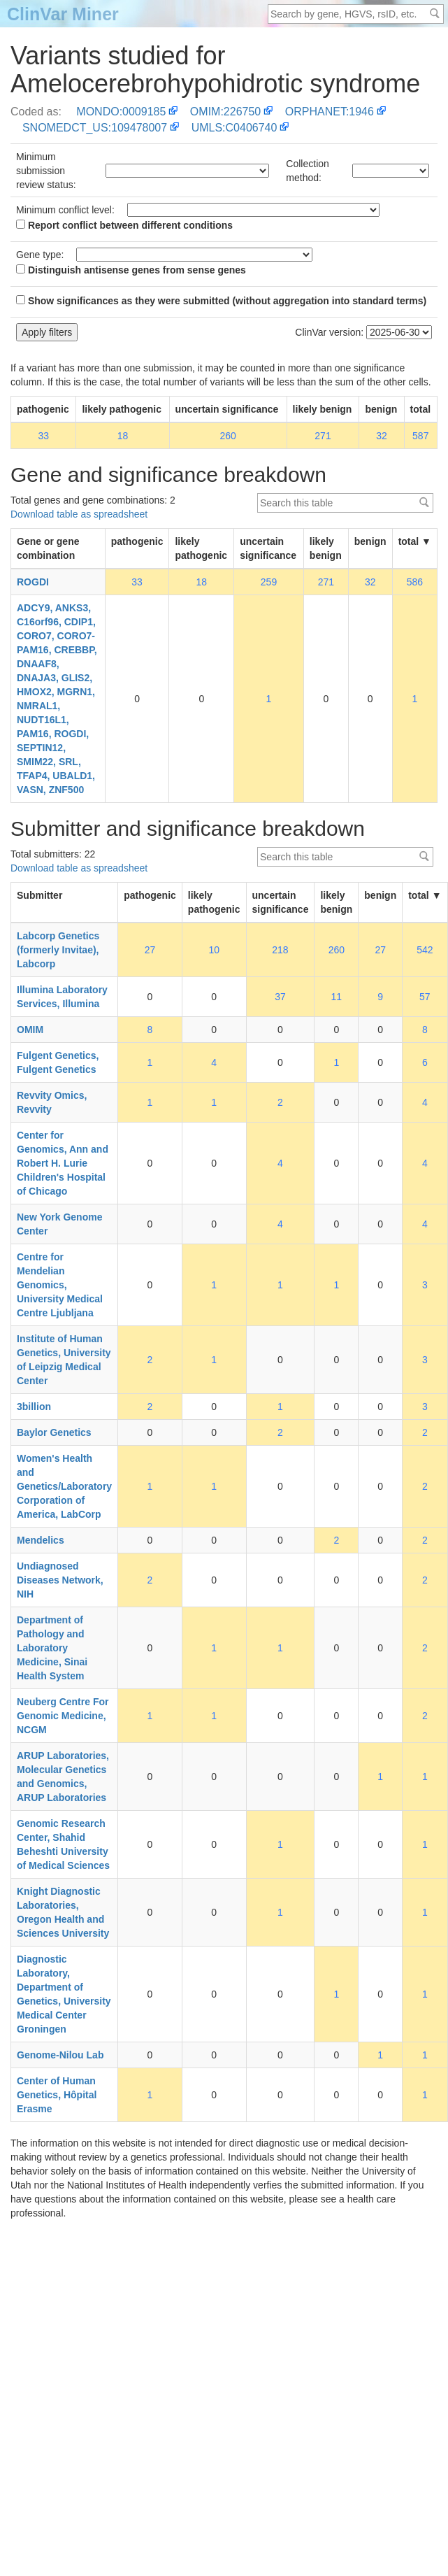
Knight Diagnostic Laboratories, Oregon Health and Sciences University (63, 1912)
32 (381, 435)
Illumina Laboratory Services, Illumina (62, 996)
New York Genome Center (59, 1224)
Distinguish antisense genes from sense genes (131, 270)
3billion (34, 1406)
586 (415, 582)
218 (280, 949)
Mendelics (40, 1540)
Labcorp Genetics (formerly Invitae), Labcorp (58, 949)
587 (420, 435)
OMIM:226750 (225, 112)
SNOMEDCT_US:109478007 (94, 128)
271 (323, 435)
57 (425, 996)
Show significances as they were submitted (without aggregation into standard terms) (221, 300)
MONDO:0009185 (121, 112)
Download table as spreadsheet (78, 514)
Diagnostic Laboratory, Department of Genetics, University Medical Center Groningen (64, 1994)
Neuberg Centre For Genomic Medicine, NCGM (62, 1715)
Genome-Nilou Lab (60, 2055)
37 (280, 996)
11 (336, 996)
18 (123, 435)
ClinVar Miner (63, 14)
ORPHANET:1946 (329, 112)
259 (269, 582)
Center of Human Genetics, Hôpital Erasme (56, 2094)
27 (150, 949)
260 (227, 435)
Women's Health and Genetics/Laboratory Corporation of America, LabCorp (64, 1486)
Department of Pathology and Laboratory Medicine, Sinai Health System (52, 1647)
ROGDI (33, 582)
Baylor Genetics (54, 1432)
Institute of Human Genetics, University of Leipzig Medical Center (64, 1359)
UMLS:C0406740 (234, 128)
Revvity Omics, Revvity (52, 1102)
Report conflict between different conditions (124, 225)
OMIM (30, 1029)
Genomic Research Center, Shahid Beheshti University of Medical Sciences (63, 1844)
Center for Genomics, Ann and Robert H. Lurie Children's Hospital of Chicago (62, 1163)
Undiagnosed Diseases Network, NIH (60, 1580)
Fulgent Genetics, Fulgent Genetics (58, 1062)
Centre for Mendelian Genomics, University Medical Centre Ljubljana (60, 1284)
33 (43, 435)
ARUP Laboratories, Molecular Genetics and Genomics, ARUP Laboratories (63, 1776)
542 (425, 949)
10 (213, 949)
